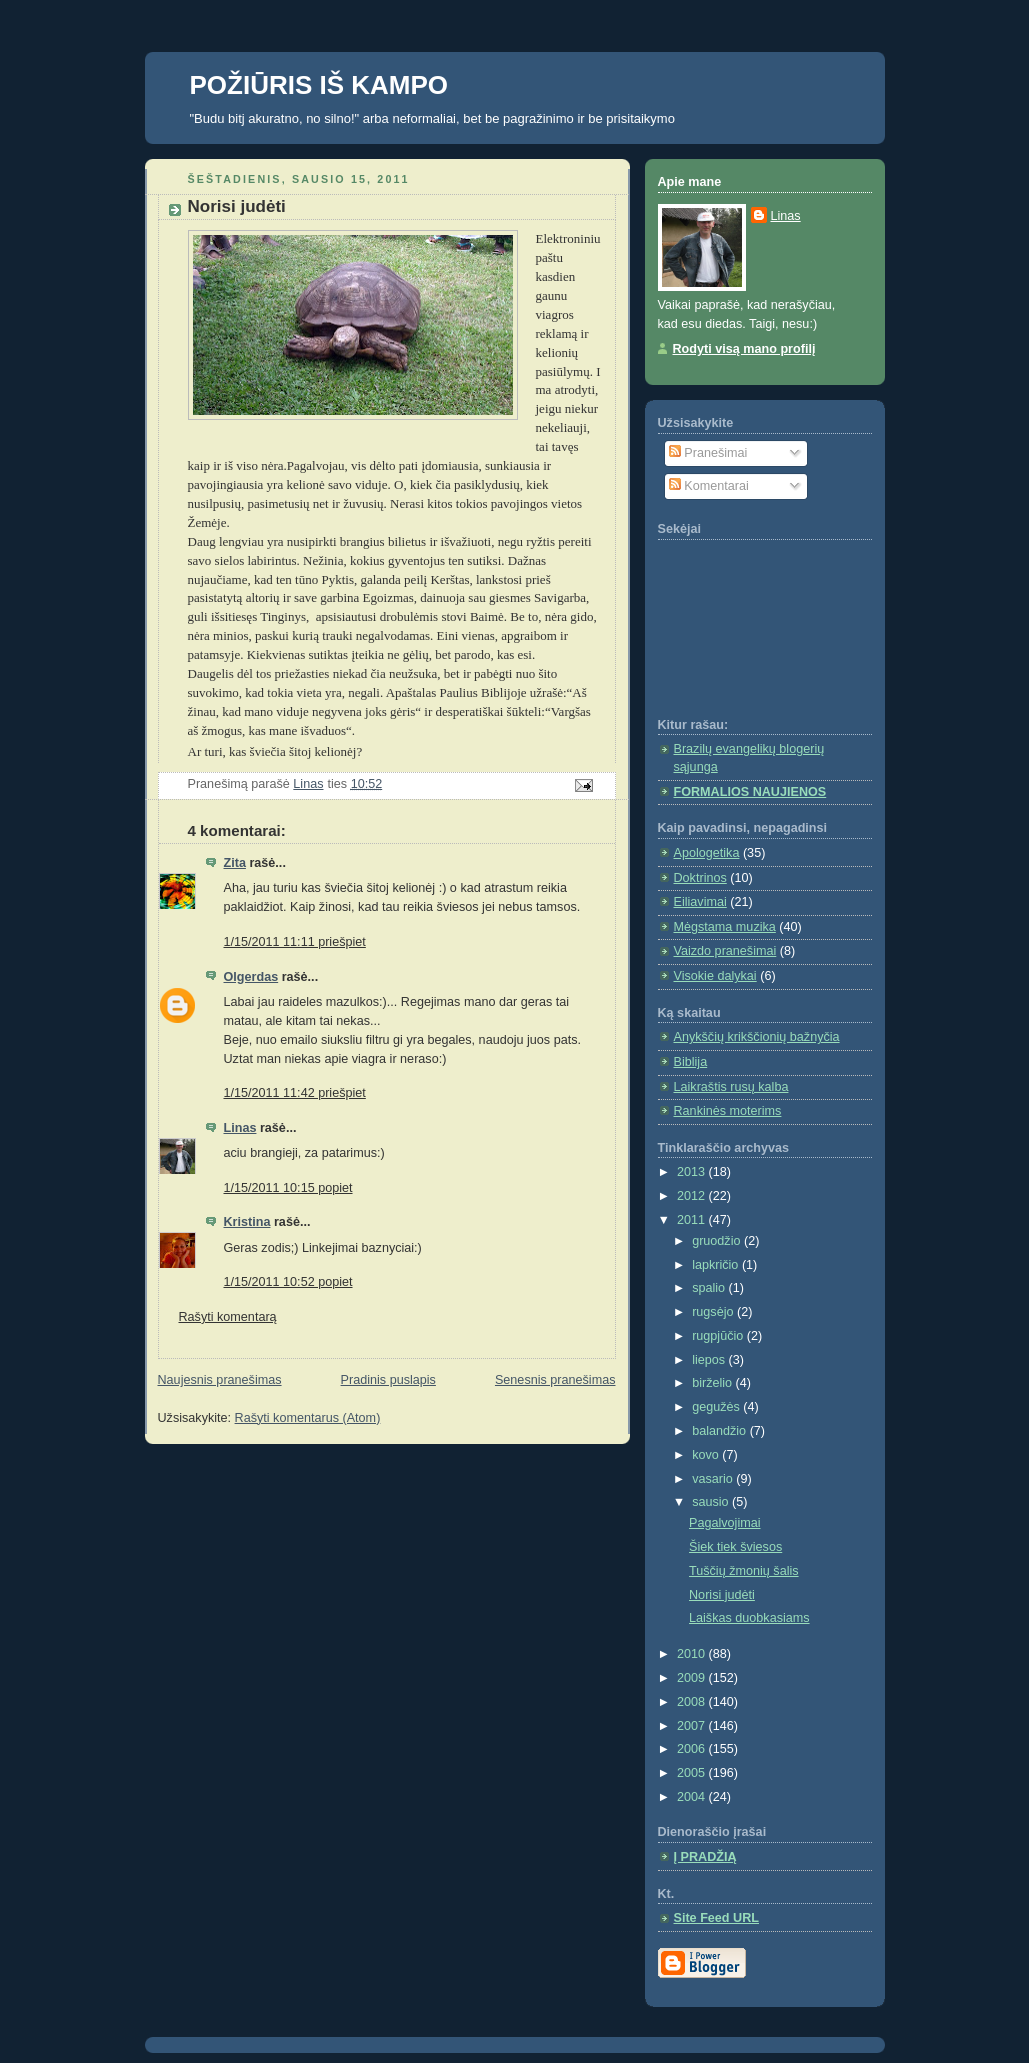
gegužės (717, 1407)
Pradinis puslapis (388, 1380)
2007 (693, 1726)
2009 (693, 1678)
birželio (713, 1383)
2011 (693, 1220)
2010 (693, 1654)
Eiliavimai (700, 902)
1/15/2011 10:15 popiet (288, 1188)
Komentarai (709, 486)
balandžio (721, 1431)
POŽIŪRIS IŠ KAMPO (319, 85)
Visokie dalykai (715, 976)
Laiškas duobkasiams (749, 1618)
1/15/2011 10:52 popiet (288, 1282)
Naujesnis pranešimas (220, 1380)
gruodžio (718, 1241)
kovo (707, 1455)
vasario (714, 1479)
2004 (693, 1797)
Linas (240, 1128)
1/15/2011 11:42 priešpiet (295, 1093)
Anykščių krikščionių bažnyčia (757, 1037)
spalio (710, 1288)
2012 (693, 1196)
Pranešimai (708, 453)
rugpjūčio (719, 1336)
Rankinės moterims (728, 1111)
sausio (712, 1502)
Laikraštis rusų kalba (731, 1087)
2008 (693, 1702)
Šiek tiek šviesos (735, 1547)
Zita (235, 863)
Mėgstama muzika (725, 927)
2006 (693, 1749)
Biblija (691, 1062)
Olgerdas (251, 977)
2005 (693, 1773)
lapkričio (717, 1265)
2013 (693, 1172)
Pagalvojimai (725, 1523)
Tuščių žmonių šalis (744, 1571)
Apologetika (707, 853)
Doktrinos (700, 878)
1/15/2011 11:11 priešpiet (295, 942)
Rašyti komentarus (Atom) (308, 1418)
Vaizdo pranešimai (725, 951)
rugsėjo (714, 1312)
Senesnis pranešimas (555, 1380)
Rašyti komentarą (228, 1317)
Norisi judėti (722, 1595)
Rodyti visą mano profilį (744, 349)
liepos (710, 1360)
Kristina (247, 1222)
